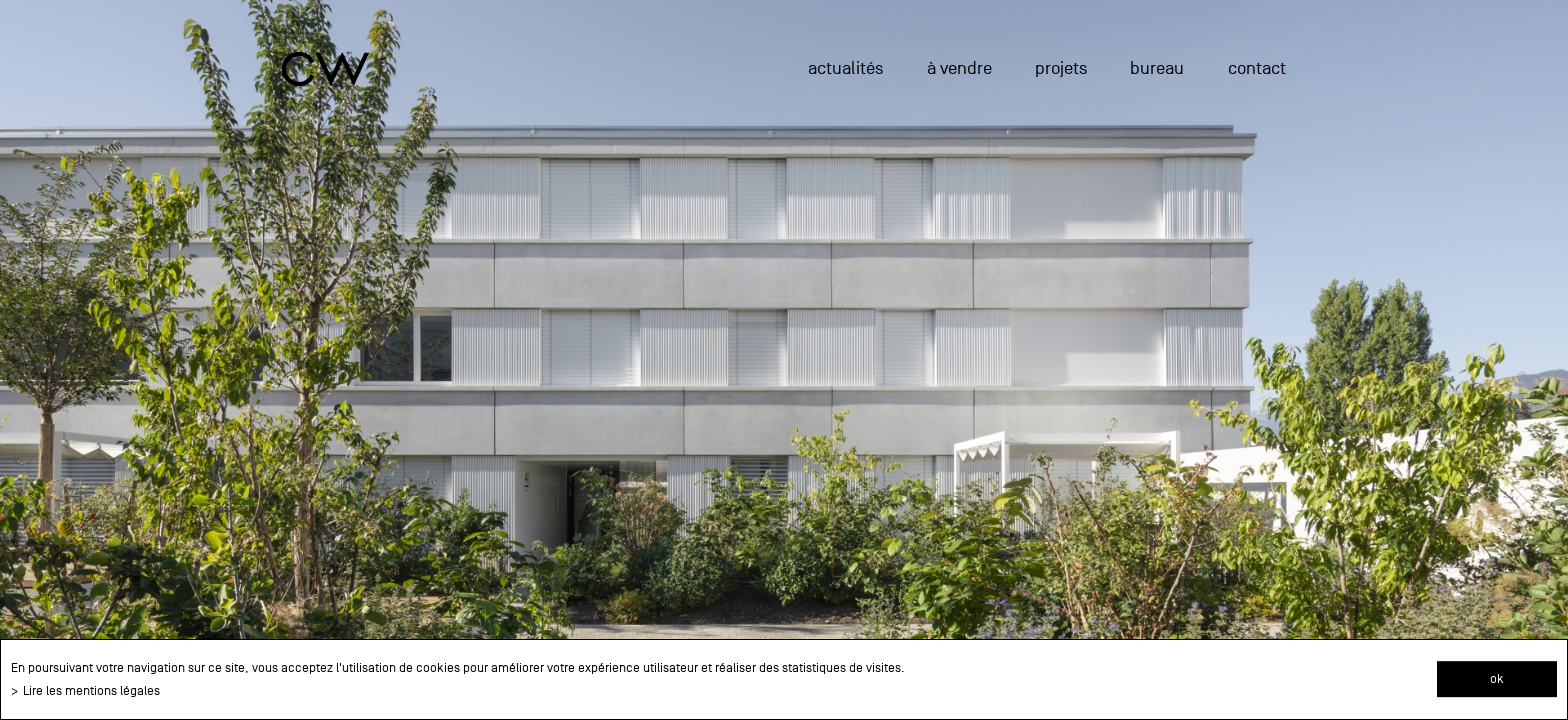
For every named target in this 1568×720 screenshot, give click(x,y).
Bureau (1157, 68)
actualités (845, 68)
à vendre (959, 68)
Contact (1257, 68)
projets (1061, 68)
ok (1497, 678)
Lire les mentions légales (91, 690)
